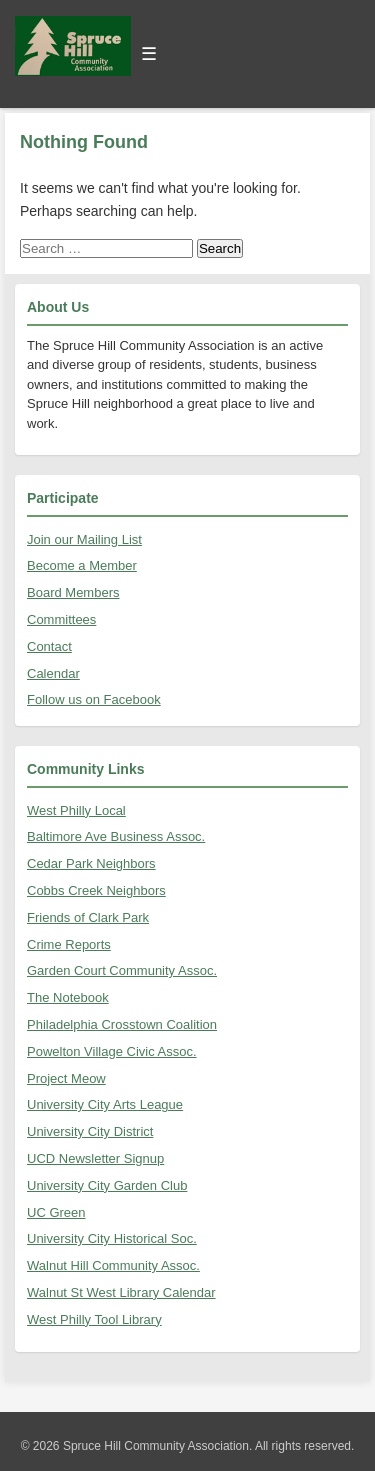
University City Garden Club (107, 1185)
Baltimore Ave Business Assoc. (116, 836)
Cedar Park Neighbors (91, 863)
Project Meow (66, 1078)
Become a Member (82, 565)
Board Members (73, 592)
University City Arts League (105, 1104)
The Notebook (68, 997)
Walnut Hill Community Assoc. (113, 1265)
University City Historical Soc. (112, 1238)
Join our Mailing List (84, 539)
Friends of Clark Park (88, 917)
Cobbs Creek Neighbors (96, 890)
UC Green (56, 1212)
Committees (61, 619)
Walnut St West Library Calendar (121, 1292)
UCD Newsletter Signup (95, 1158)
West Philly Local (76, 810)
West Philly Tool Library (94, 1319)
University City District (90, 1131)
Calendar (53, 673)
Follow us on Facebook (94, 699)
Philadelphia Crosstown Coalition (122, 1024)
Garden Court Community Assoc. (122, 970)
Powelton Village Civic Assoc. (112, 1051)
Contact (49, 646)
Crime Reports (69, 944)
